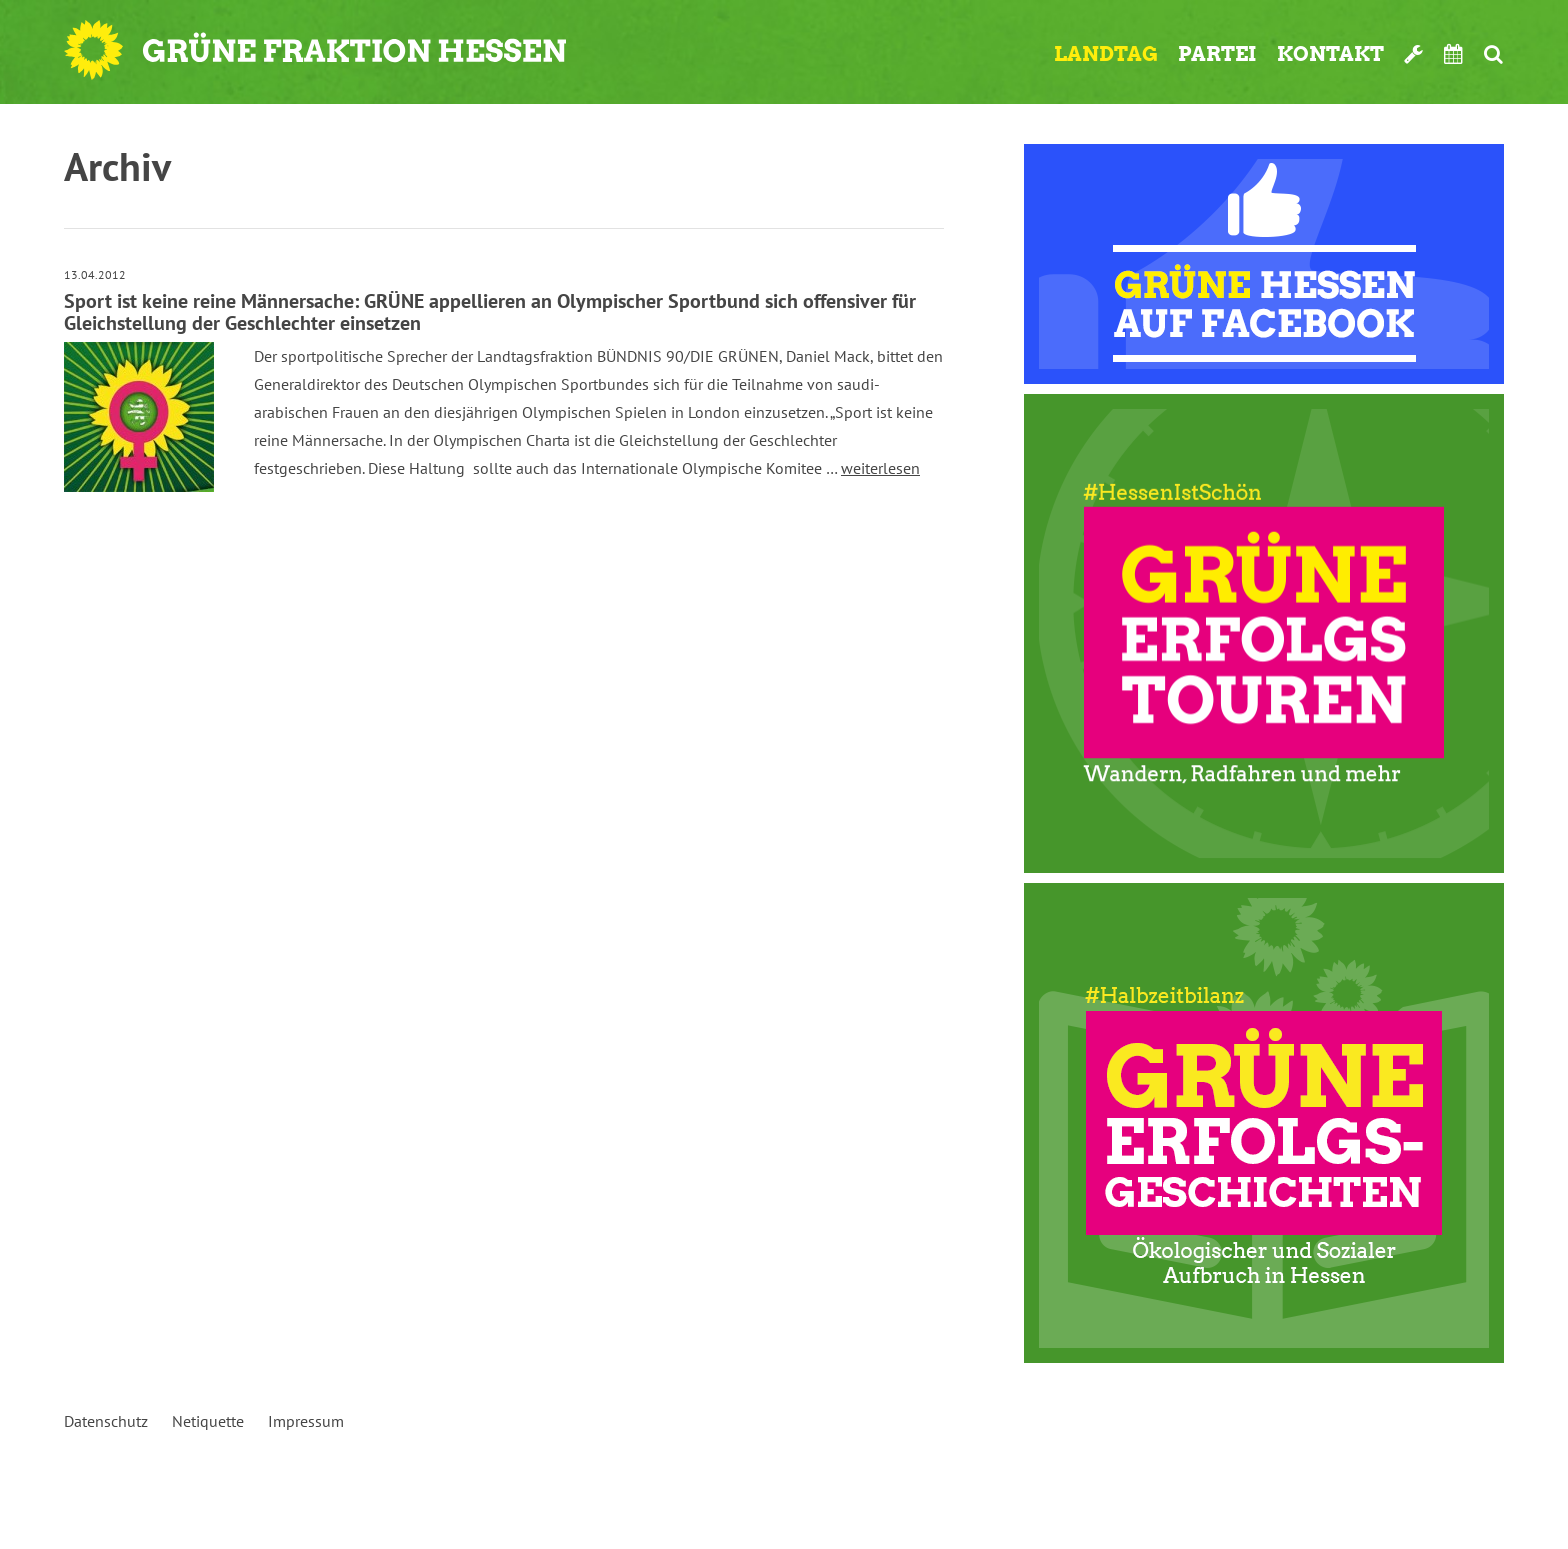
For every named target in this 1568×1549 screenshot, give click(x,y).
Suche (1493, 54)
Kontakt (1330, 54)
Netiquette (208, 1421)
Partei (1217, 54)
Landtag (1106, 54)
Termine (1454, 54)
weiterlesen (880, 468)
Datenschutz (106, 1421)
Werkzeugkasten (1414, 54)
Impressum (306, 1421)
